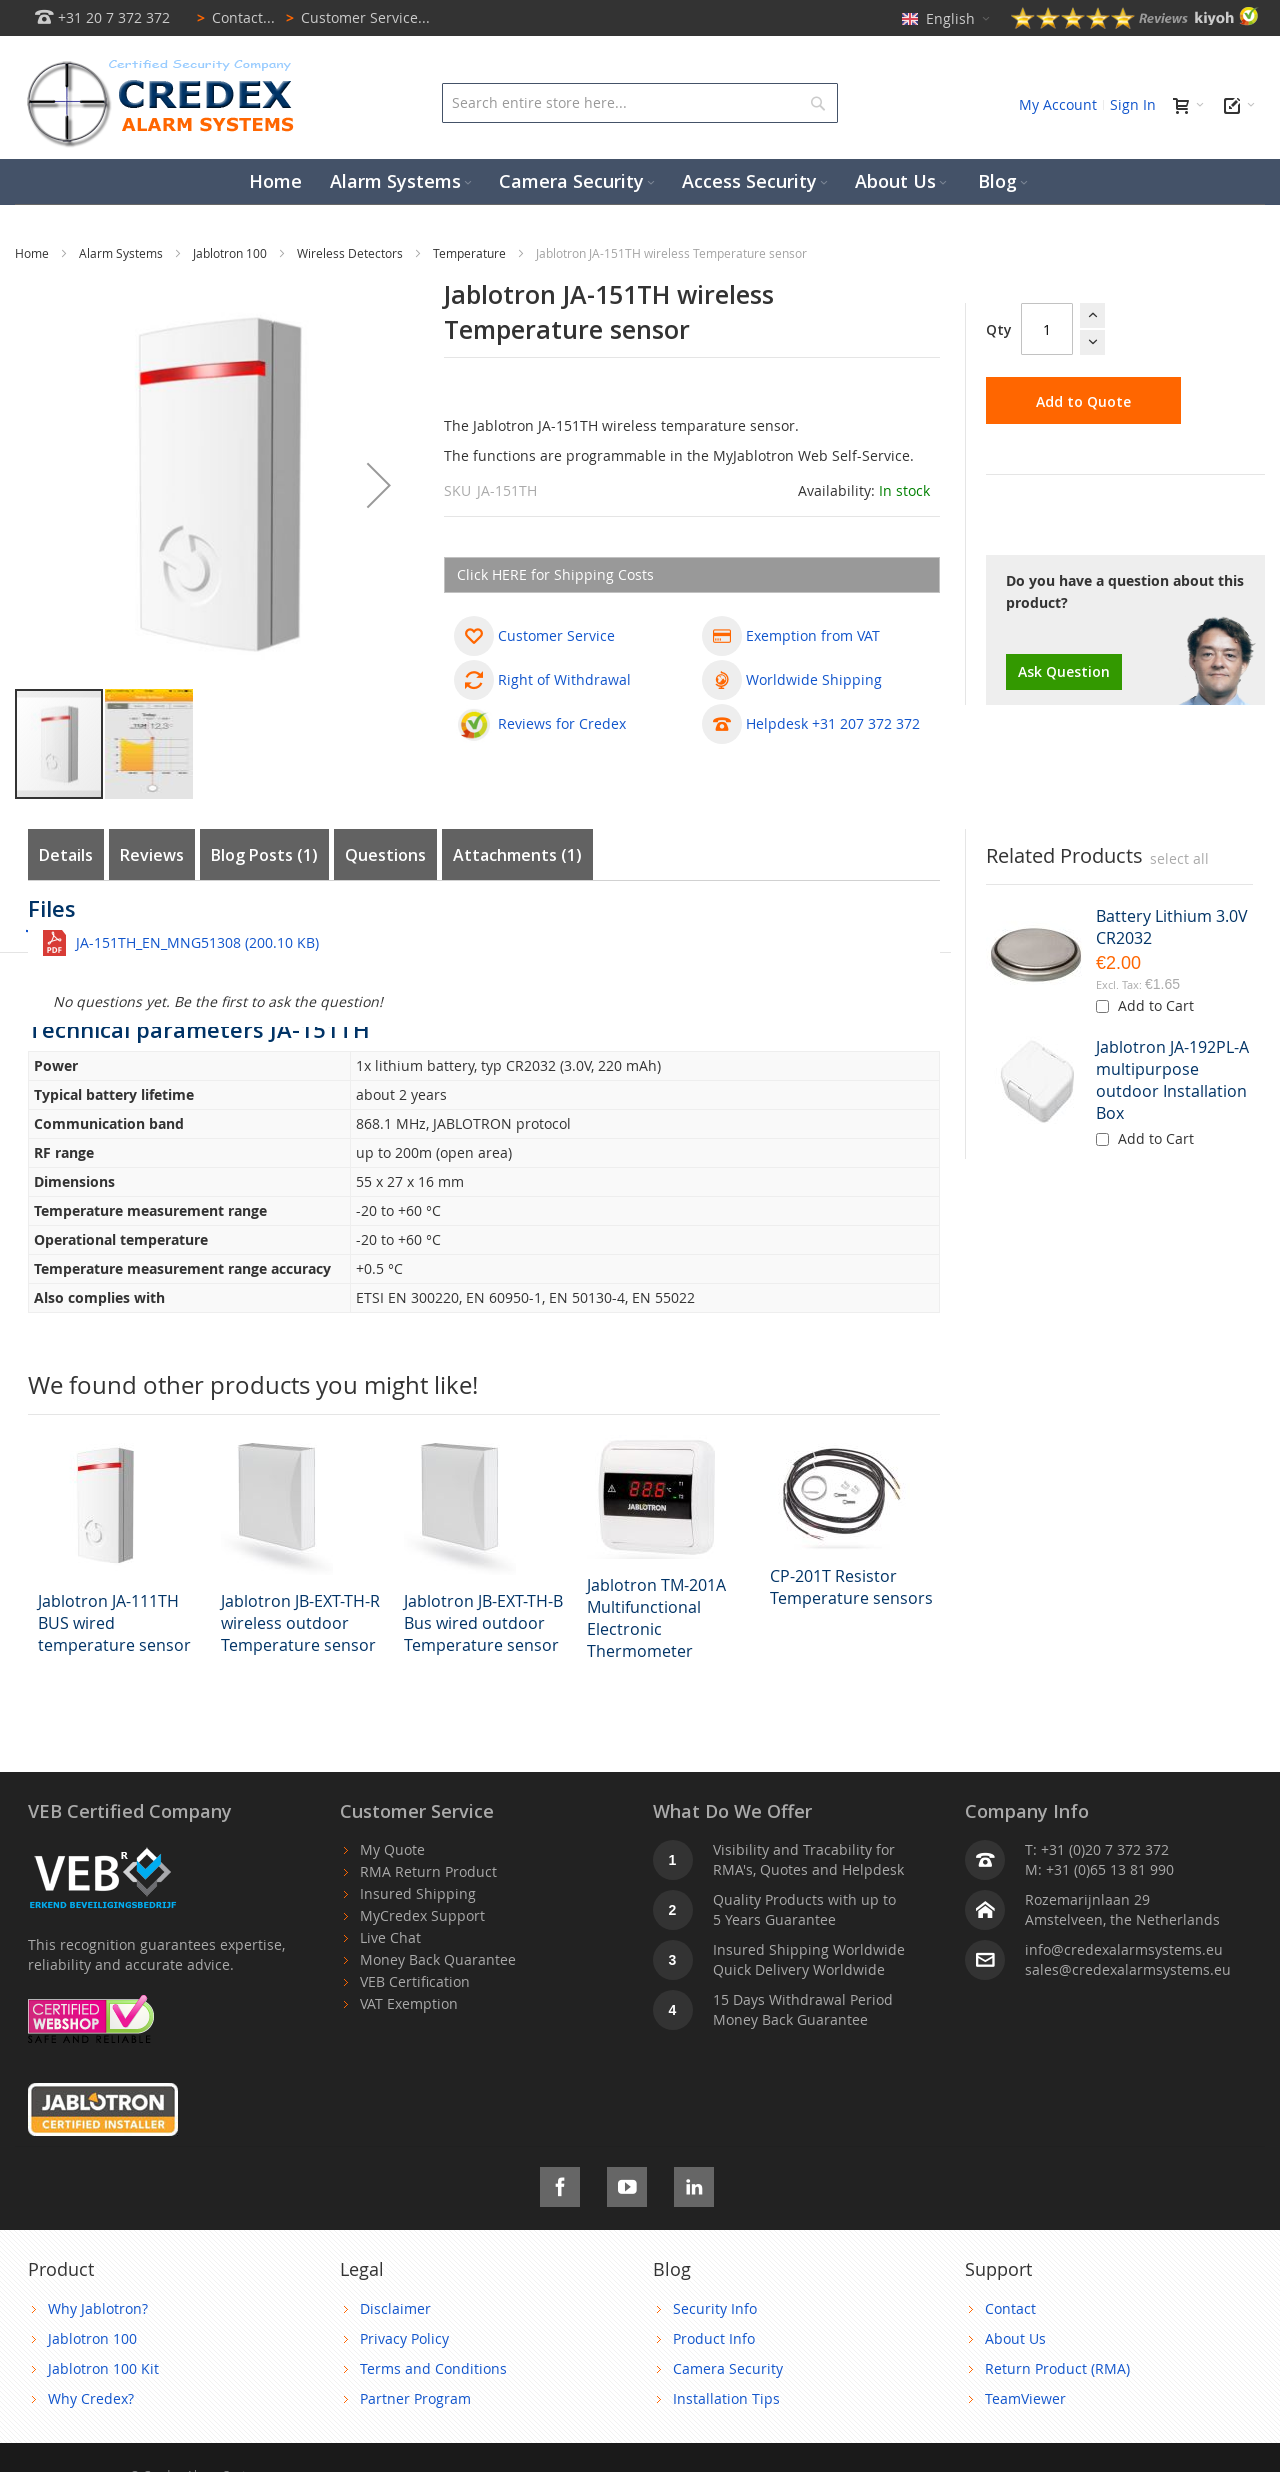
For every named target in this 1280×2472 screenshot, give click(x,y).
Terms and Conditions (433, 2368)
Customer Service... (354, 17)
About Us (1015, 2338)
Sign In (1133, 104)
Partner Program (415, 2398)
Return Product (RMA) (1057, 2368)
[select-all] (1179, 859)
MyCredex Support (422, 1915)
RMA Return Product (428, 1871)
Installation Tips (726, 2398)
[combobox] (640, 103)
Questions (385, 855)
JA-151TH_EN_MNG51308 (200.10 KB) (197, 942)
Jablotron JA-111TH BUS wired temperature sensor (114, 1623)
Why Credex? (91, 2398)
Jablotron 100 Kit (103, 2368)
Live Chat (390, 1937)
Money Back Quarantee (438, 1959)
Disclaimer (395, 2308)
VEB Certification (415, 1981)
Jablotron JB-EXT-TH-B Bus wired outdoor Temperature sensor (483, 1623)
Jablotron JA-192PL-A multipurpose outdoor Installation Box (1172, 1080)
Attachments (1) (517, 855)
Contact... (232, 17)
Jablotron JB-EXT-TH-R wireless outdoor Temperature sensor (300, 1623)
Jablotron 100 (231, 253)
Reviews (152, 855)
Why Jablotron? (98, 2308)
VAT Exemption (409, 2003)
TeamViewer (1025, 2398)
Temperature (471, 253)
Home (33, 253)
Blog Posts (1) (264, 855)
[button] (379, 485)
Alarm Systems (122, 253)
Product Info (714, 2338)
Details (66, 855)
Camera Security (728, 2368)
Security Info (715, 2308)
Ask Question (1064, 671)
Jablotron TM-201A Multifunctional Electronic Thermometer (656, 1618)
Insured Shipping (418, 1893)
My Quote (392, 1849)
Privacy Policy (404, 2338)
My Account (1058, 104)
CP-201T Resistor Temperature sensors (851, 1587)
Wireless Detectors (351, 253)
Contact (1010, 2308)
